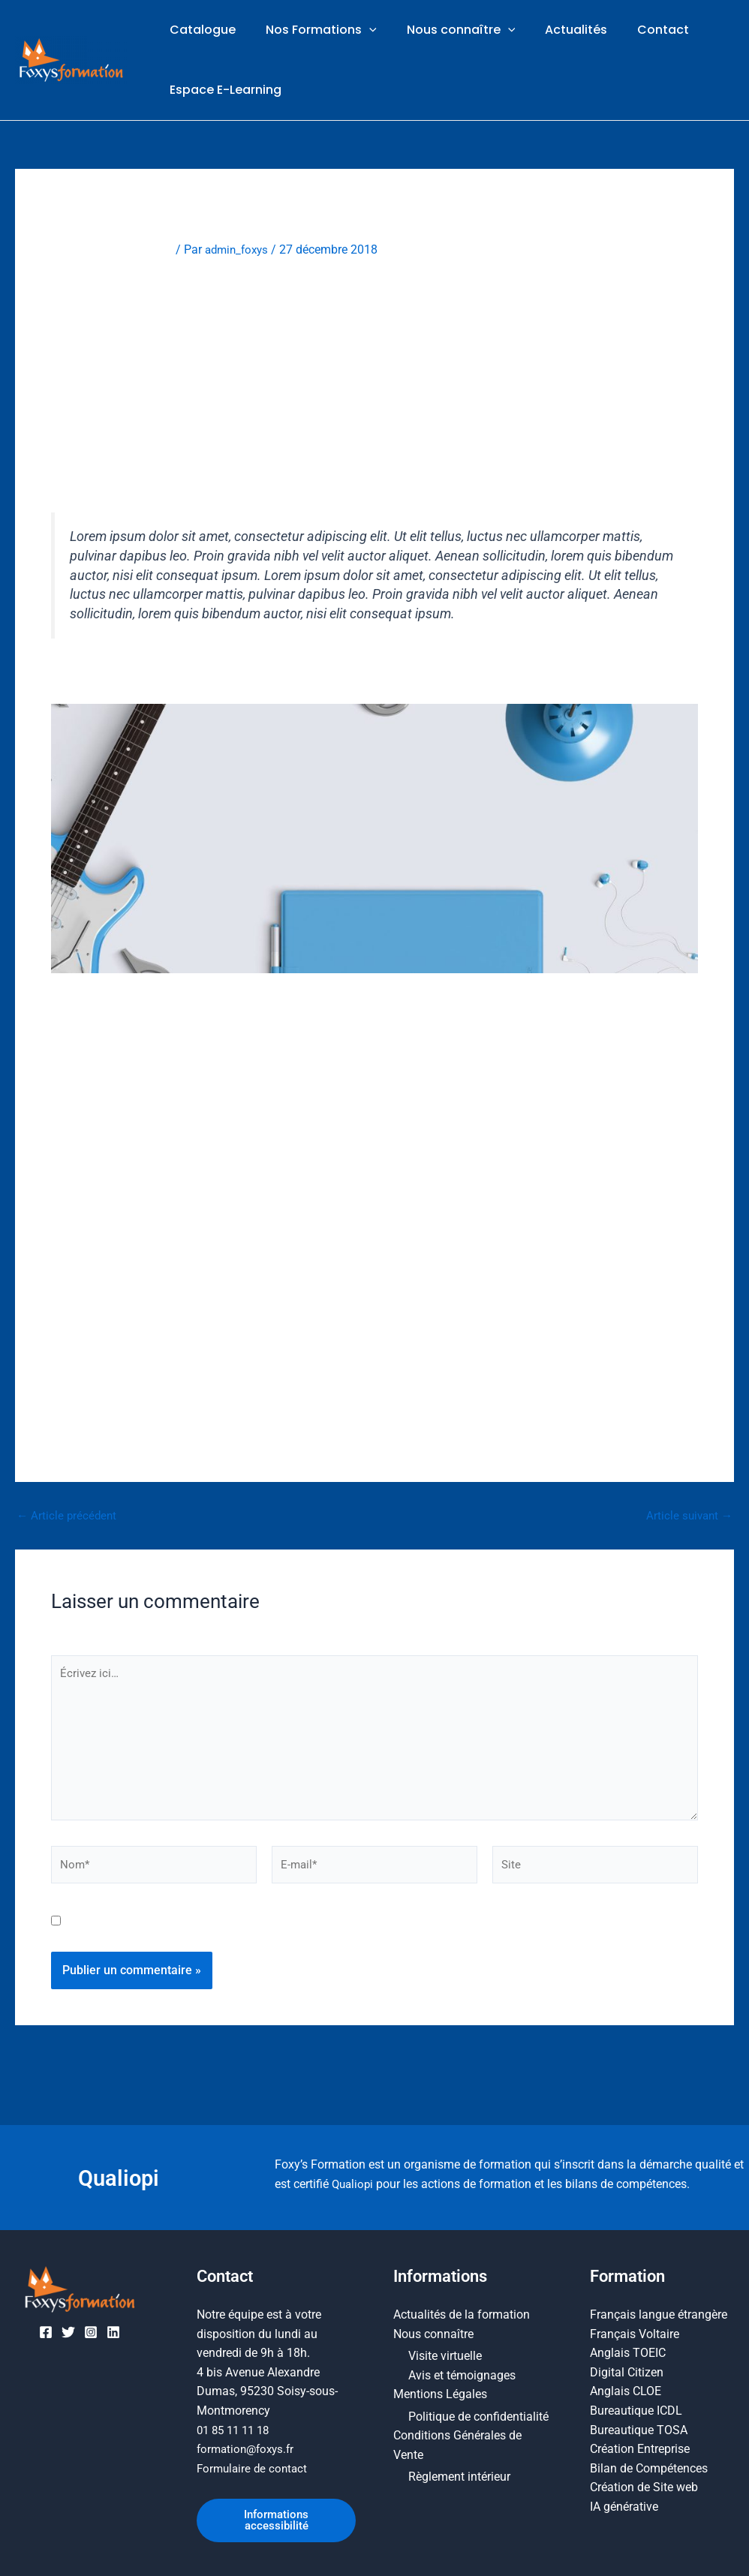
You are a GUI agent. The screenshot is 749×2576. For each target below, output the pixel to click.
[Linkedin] (113, 2329)
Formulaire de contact (254, 2464)
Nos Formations (312, 32)
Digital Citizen (626, 2368)
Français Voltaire (634, 2330)
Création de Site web (644, 2484)
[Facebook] (46, 2329)
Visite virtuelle (445, 2353)
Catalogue (200, 31)
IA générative (624, 2503)
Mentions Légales (440, 2391)
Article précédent (68, 1519)
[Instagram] (91, 2329)
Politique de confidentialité (478, 2413)
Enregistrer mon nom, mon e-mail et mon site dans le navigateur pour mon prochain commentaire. (329, 1933)
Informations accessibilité (276, 2518)
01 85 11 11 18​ (236, 2426)
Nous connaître (446, 32)
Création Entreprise (640, 2446)
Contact (636, 31)
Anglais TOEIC (628, 2350)
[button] (360, 32)
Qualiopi (119, 2174)
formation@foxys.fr (248, 2446)
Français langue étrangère (658, 2311)
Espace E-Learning (222, 92)
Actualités (555, 31)
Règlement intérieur (459, 2473)
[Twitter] (68, 2329)
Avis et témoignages (462, 2371)
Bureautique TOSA (638, 2426)
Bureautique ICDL (636, 2407)
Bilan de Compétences (649, 2464)
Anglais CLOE (625, 2388)
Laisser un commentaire (115, 252)
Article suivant (687, 1519)
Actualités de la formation (461, 2311)
